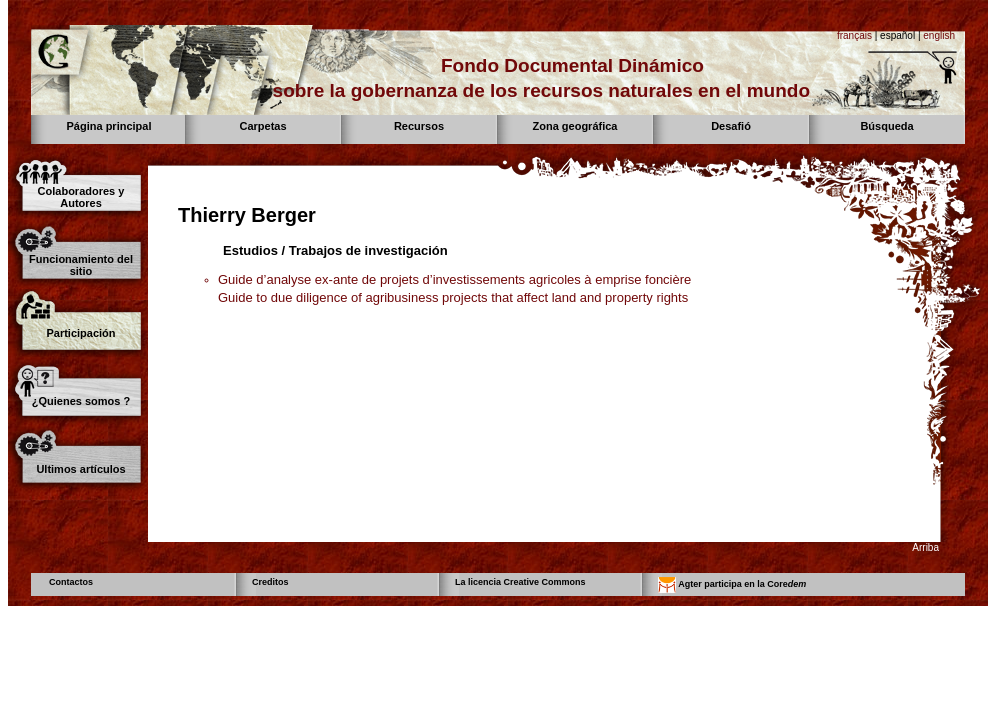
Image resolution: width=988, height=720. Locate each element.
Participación (80, 333)
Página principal (109, 126)
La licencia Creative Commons (520, 582)
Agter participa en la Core (732, 585)
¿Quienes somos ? (81, 401)
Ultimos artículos (80, 469)
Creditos (270, 582)
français (854, 35)
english (939, 35)
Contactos (71, 582)
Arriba (925, 547)
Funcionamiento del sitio (81, 265)
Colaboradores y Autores (81, 197)
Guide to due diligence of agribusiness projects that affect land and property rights (453, 297)
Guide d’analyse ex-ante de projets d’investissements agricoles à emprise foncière (454, 279)
